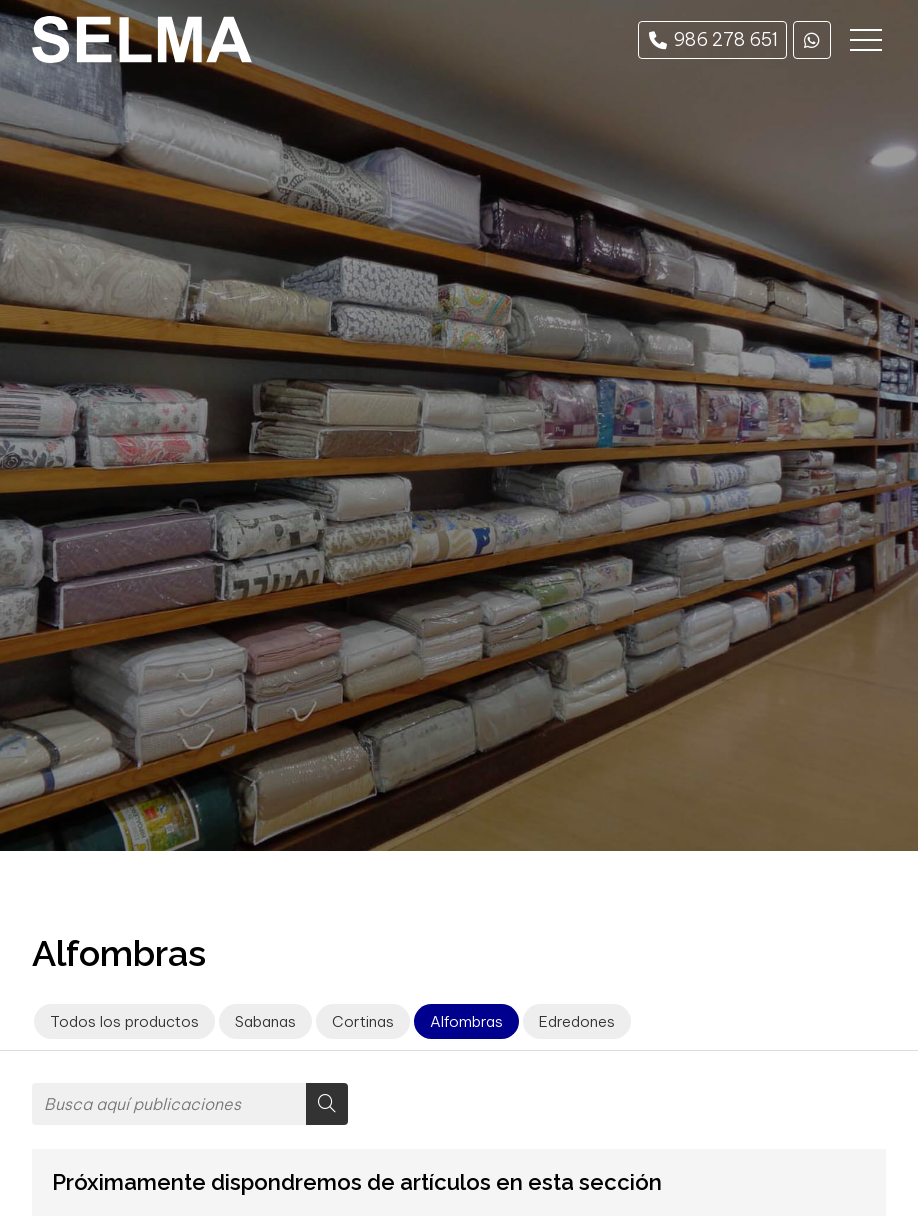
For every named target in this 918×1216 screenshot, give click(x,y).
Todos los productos (124, 1021)
